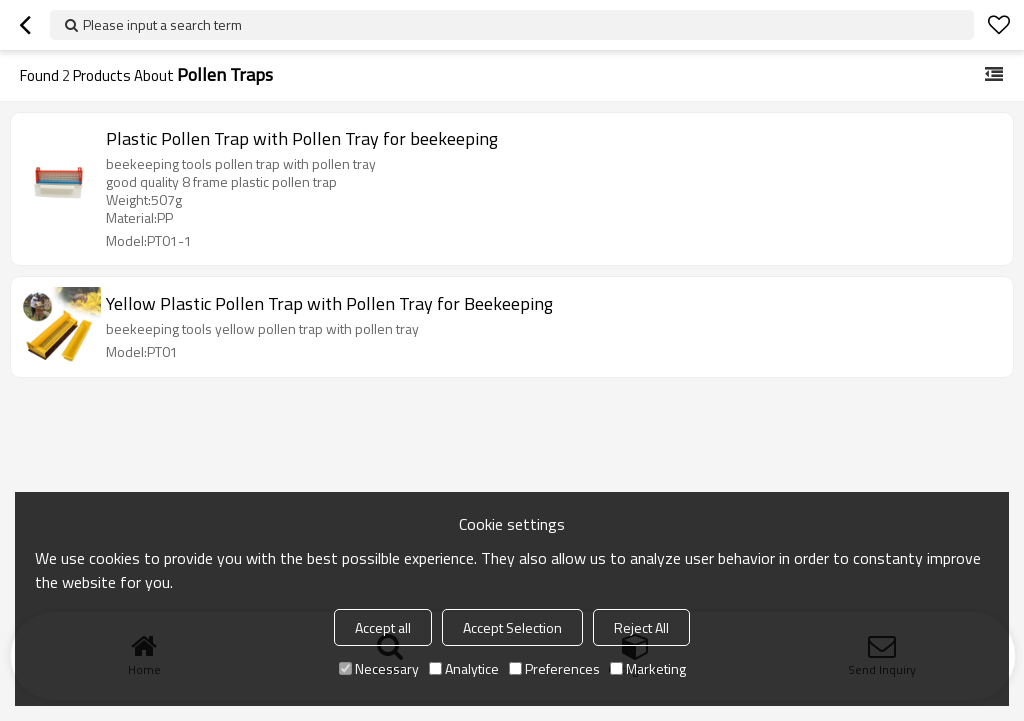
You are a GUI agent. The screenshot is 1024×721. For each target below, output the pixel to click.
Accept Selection (512, 627)
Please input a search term (162, 24)
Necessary (379, 668)
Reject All (641, 627)
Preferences (554, 668)
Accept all (383, 627)
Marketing (648, 668)
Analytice (464, 668)
